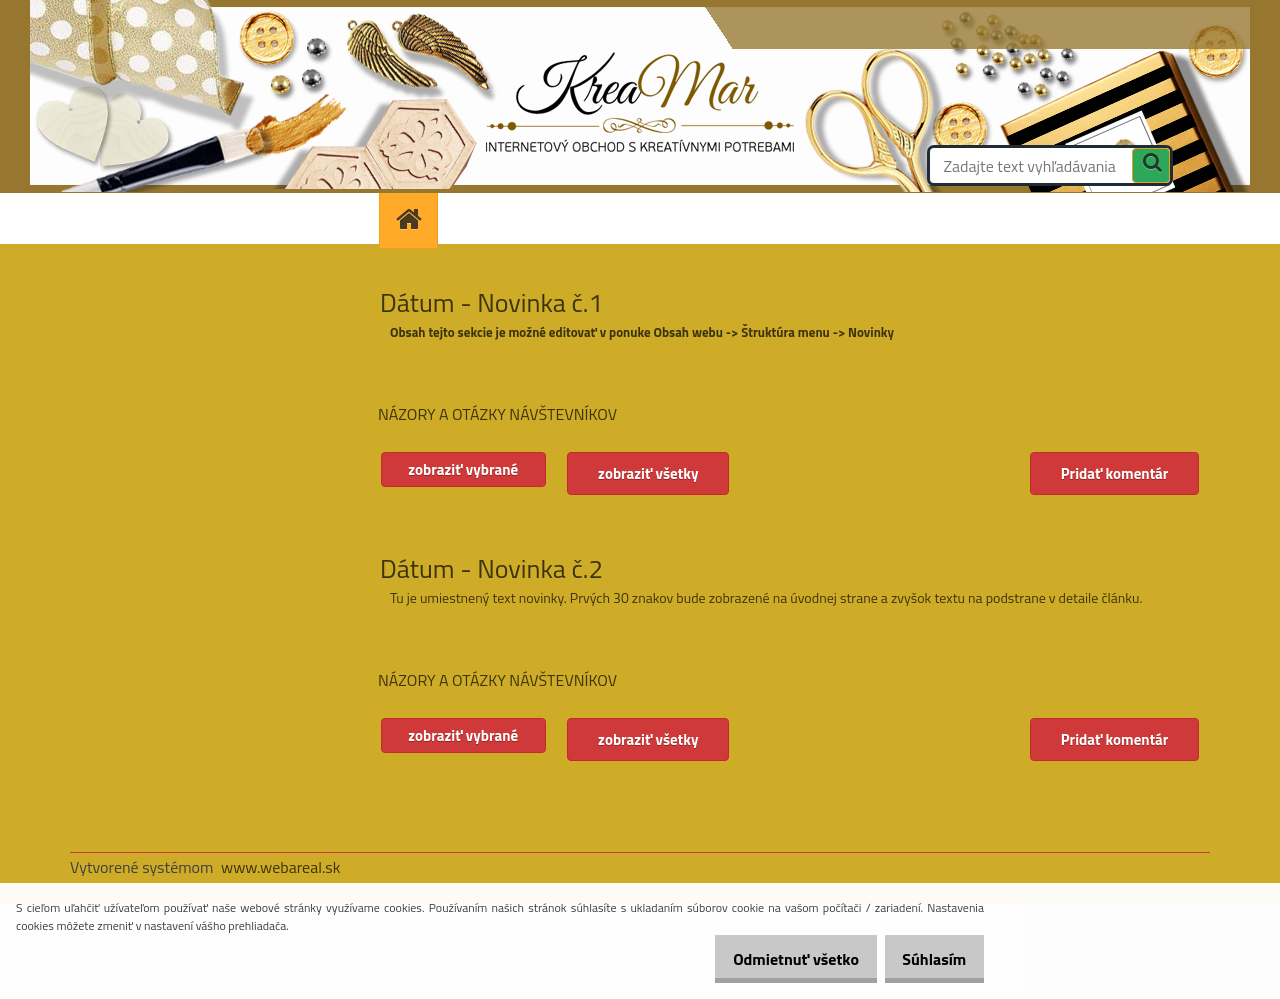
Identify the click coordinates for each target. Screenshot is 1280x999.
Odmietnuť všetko (774, 959)
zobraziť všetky (659, 473)
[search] (1151, 168)
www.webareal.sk (281, 867)
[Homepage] (415, 218)
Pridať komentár (1113, 473)
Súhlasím (927, 959)
